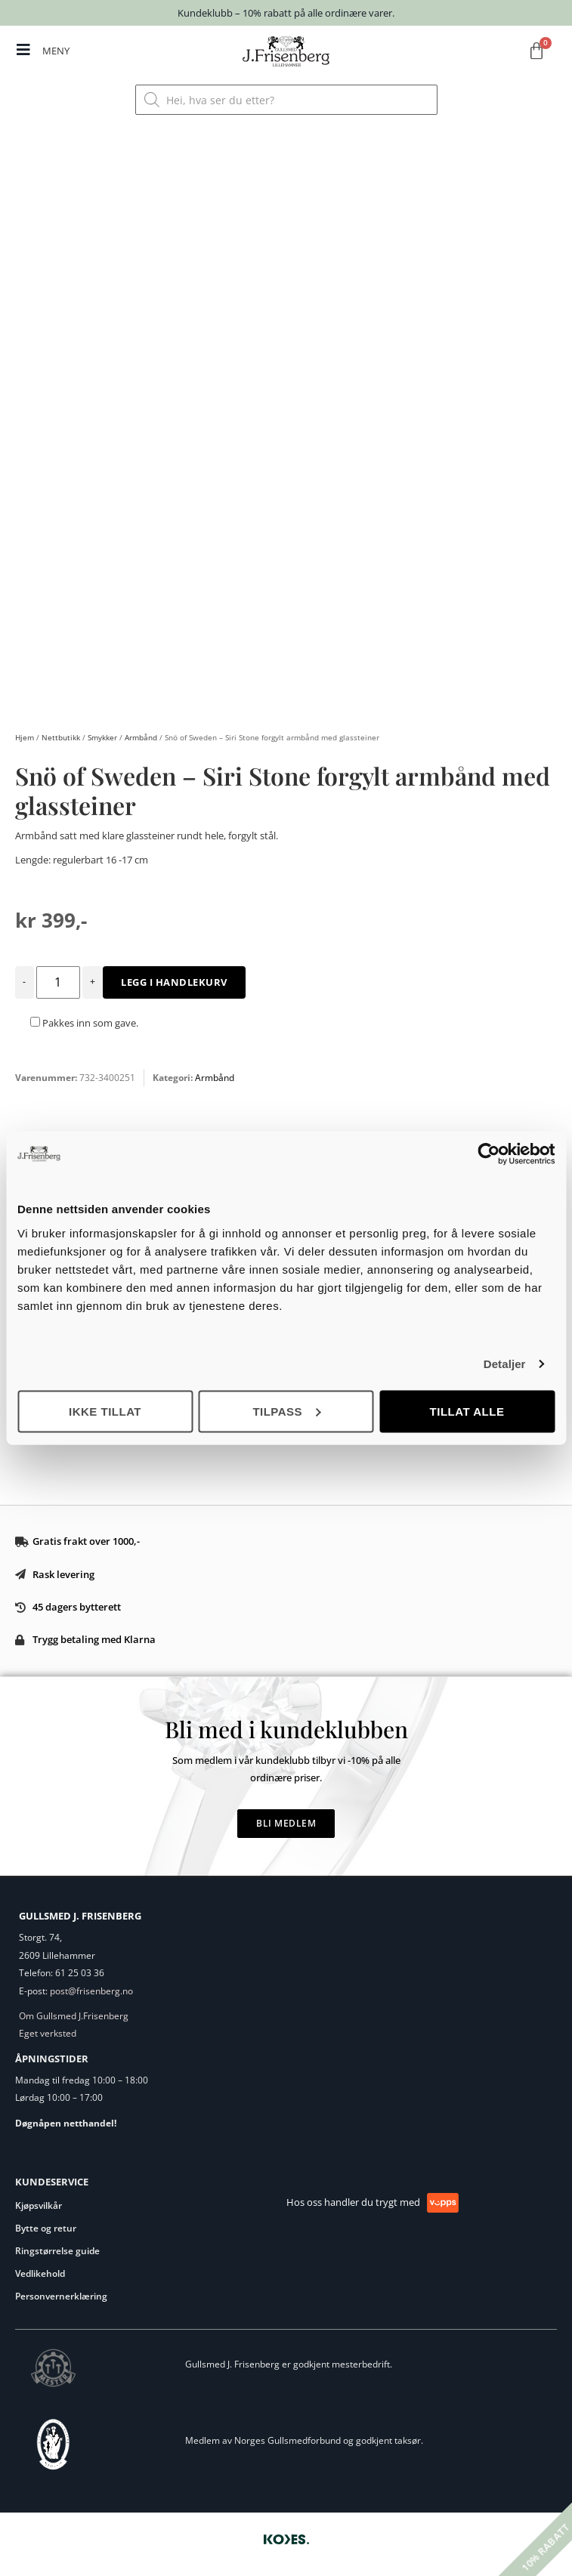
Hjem (24, 737)
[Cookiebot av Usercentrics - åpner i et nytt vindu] (488, 1154)
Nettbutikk (61, 737)
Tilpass (286, 1410)
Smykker (102, 737)
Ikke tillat (105, 1410)
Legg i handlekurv (174, 982)
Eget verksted (47, 2033)
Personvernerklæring (61, 2296)
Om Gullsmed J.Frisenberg (73, 2015)
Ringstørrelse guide (57, 2250)
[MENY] (23, 49)
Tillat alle (467, 1410)
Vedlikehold (40, 2273)
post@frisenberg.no (91, 1991)
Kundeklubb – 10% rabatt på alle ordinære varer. (286, 13)
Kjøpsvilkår (38, 2205)
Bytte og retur (45, 2228)
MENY (56, 50)
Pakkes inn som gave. (84, 1023)
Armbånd (141, 737)
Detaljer (505, 1363)
